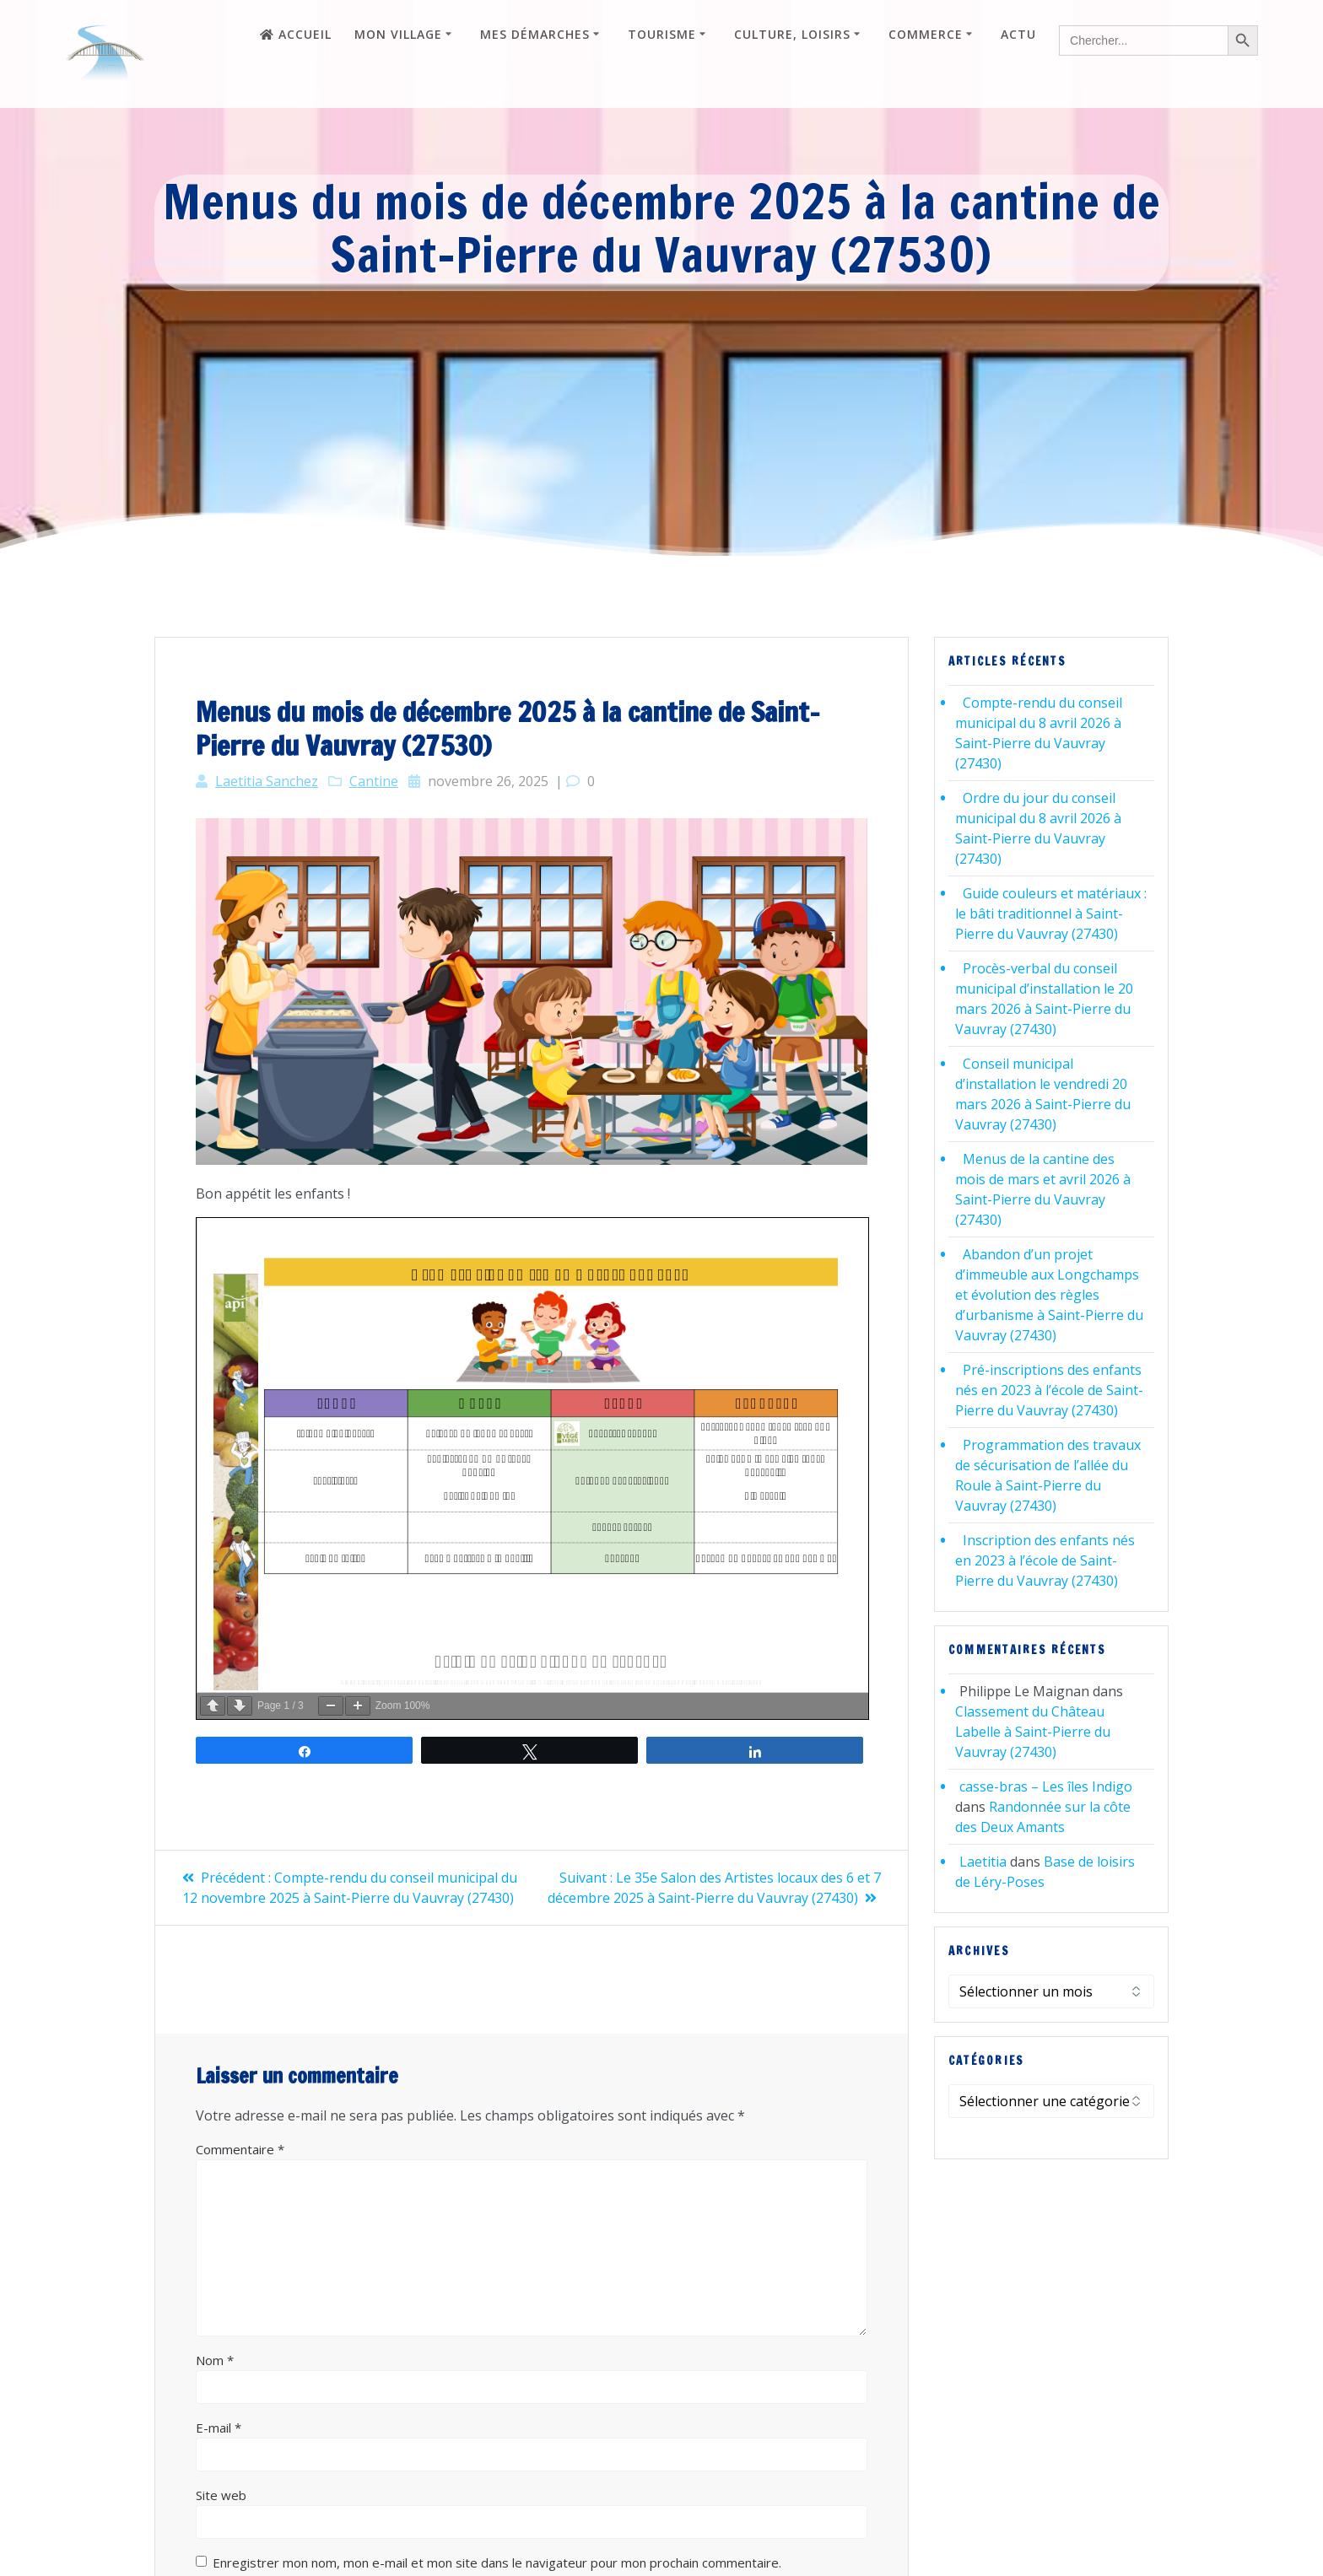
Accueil (296, 34)
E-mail (218, 2427)
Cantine (373, 781)
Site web (221, 2495)
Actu (1018, 34)
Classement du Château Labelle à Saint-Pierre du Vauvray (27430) (1032, 1731)
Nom (215, 2360)
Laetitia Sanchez (266, 781)
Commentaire (240, 2149)
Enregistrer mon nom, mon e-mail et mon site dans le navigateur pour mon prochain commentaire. (497, 2562)
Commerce (925, 34)
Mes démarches (535, 34)
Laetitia (983, 1861)
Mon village (398, 34)
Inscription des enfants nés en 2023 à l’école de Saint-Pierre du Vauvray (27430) (1045, 1560)
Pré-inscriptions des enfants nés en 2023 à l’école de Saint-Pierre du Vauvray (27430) (1049, 1390)
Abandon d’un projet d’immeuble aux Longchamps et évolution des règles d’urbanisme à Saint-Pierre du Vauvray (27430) (1049, 1295)
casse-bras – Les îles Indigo (1045, 1786)
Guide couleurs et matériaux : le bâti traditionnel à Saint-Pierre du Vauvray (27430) (1051, 913)
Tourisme (662, 34)
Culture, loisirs (792, 34)
